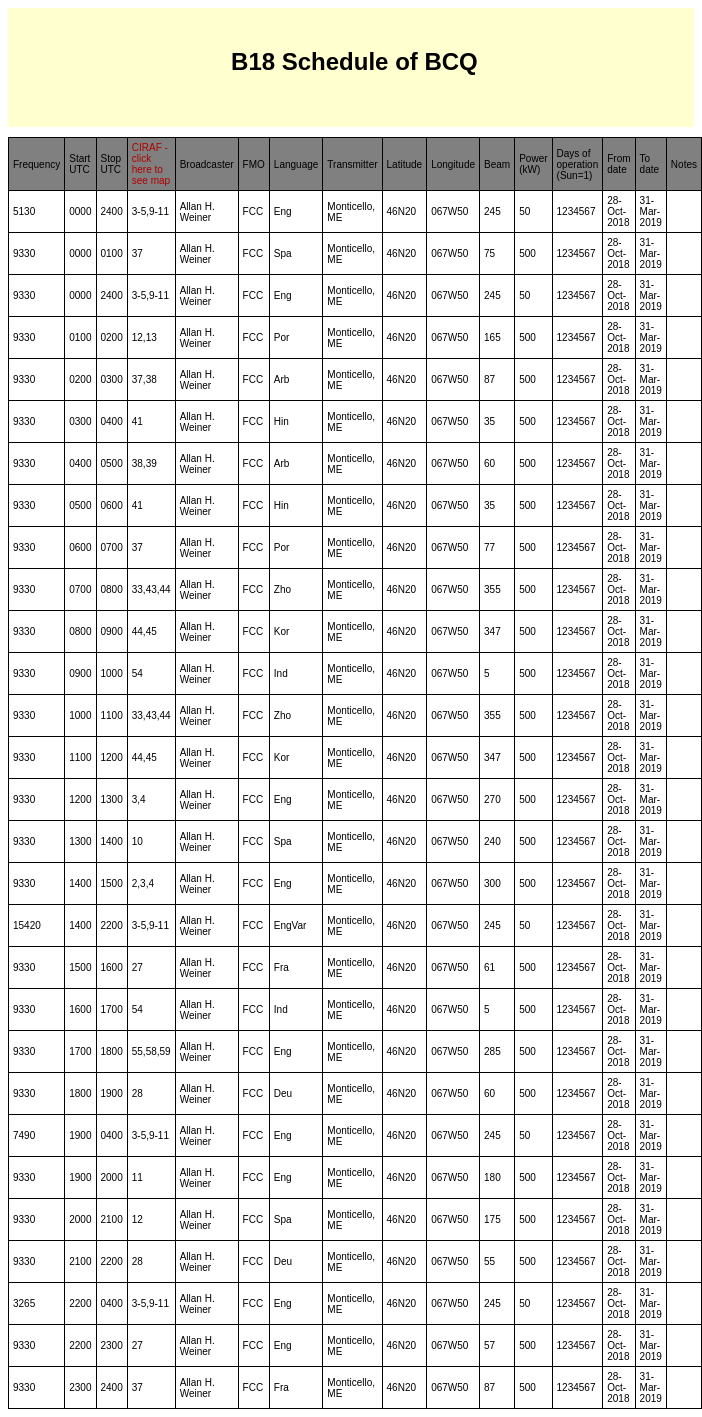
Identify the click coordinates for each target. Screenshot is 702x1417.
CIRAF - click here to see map (151, 164)
